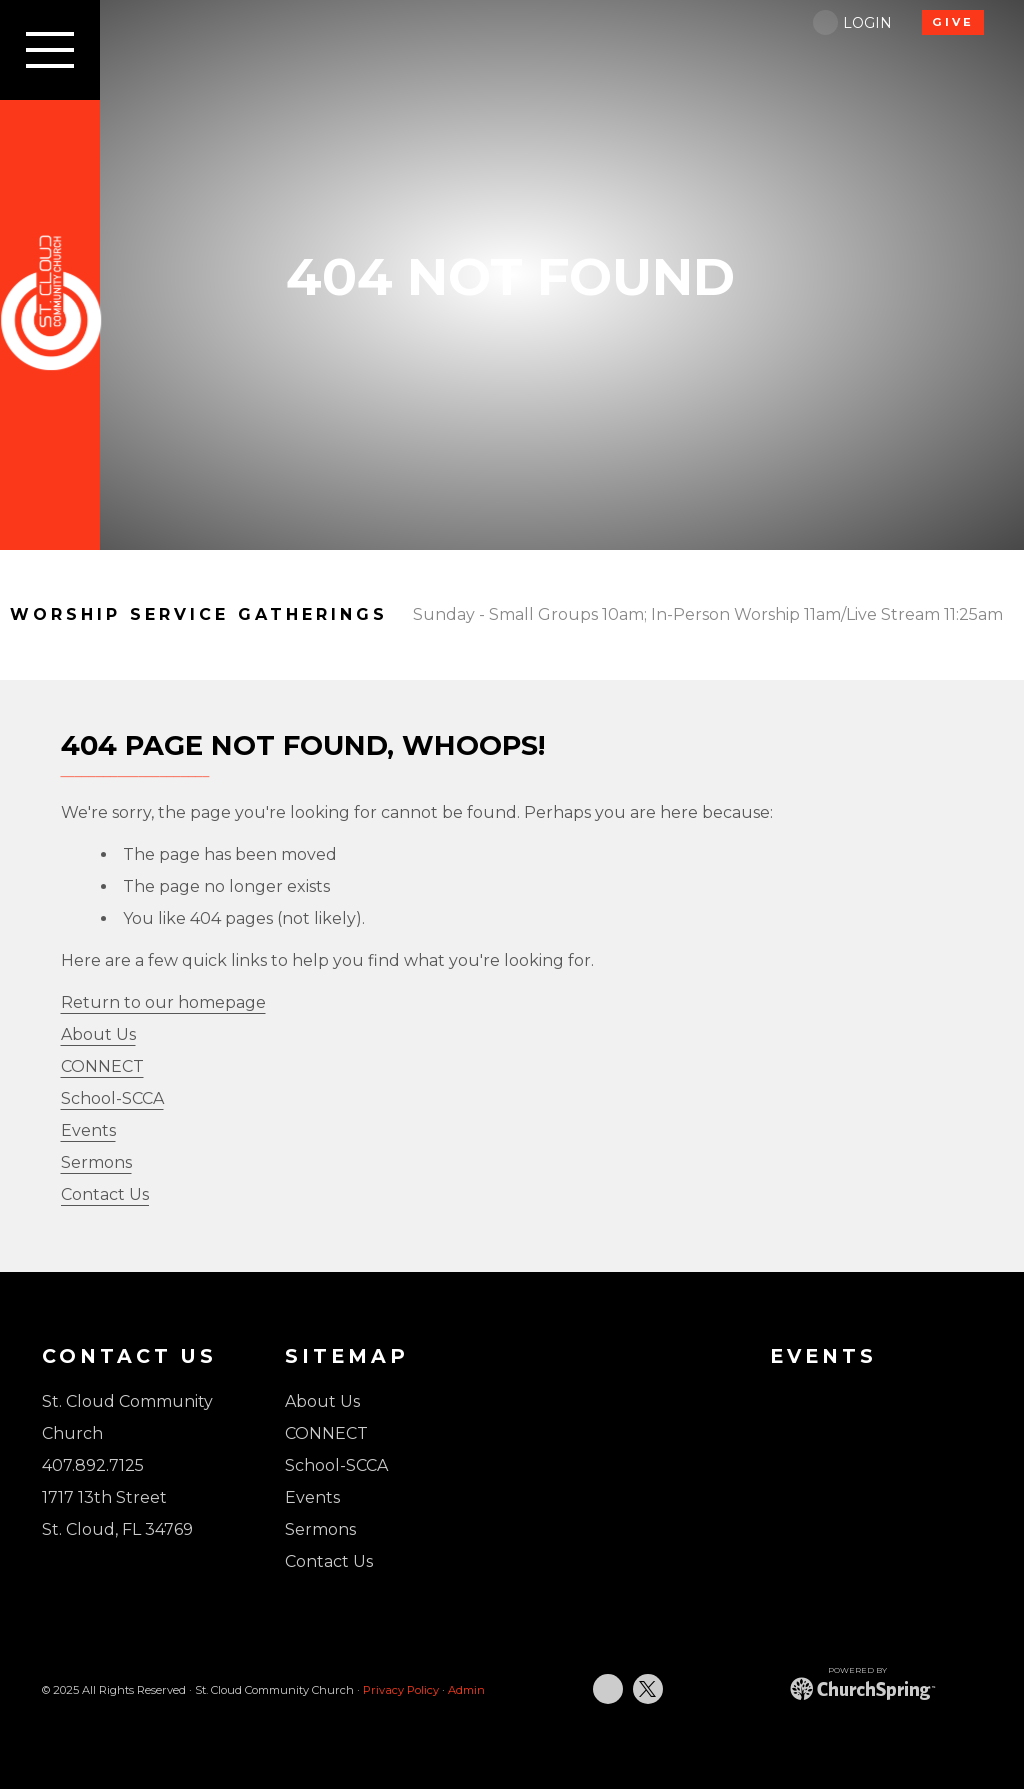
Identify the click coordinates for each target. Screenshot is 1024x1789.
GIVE (953, 22)
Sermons (96, 1162)
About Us (98, 1034)
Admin (466, 1690)
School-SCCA (112, 1098)
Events (88, 1130)
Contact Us (105, 1194)
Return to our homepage (163, 1002)
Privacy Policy (401, 1690)
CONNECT (102, 1066)
